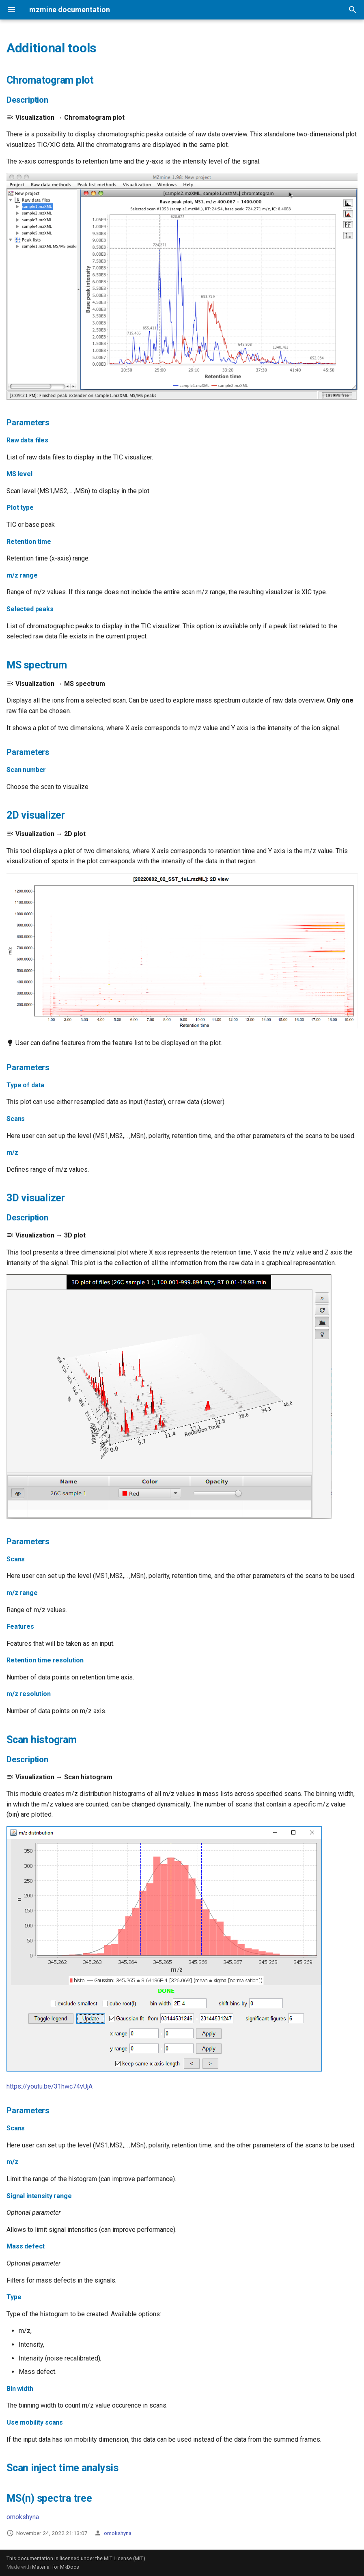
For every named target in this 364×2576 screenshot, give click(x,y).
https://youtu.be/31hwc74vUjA (49, 2086)
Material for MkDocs (55, 2567)
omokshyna (22, 2517)
